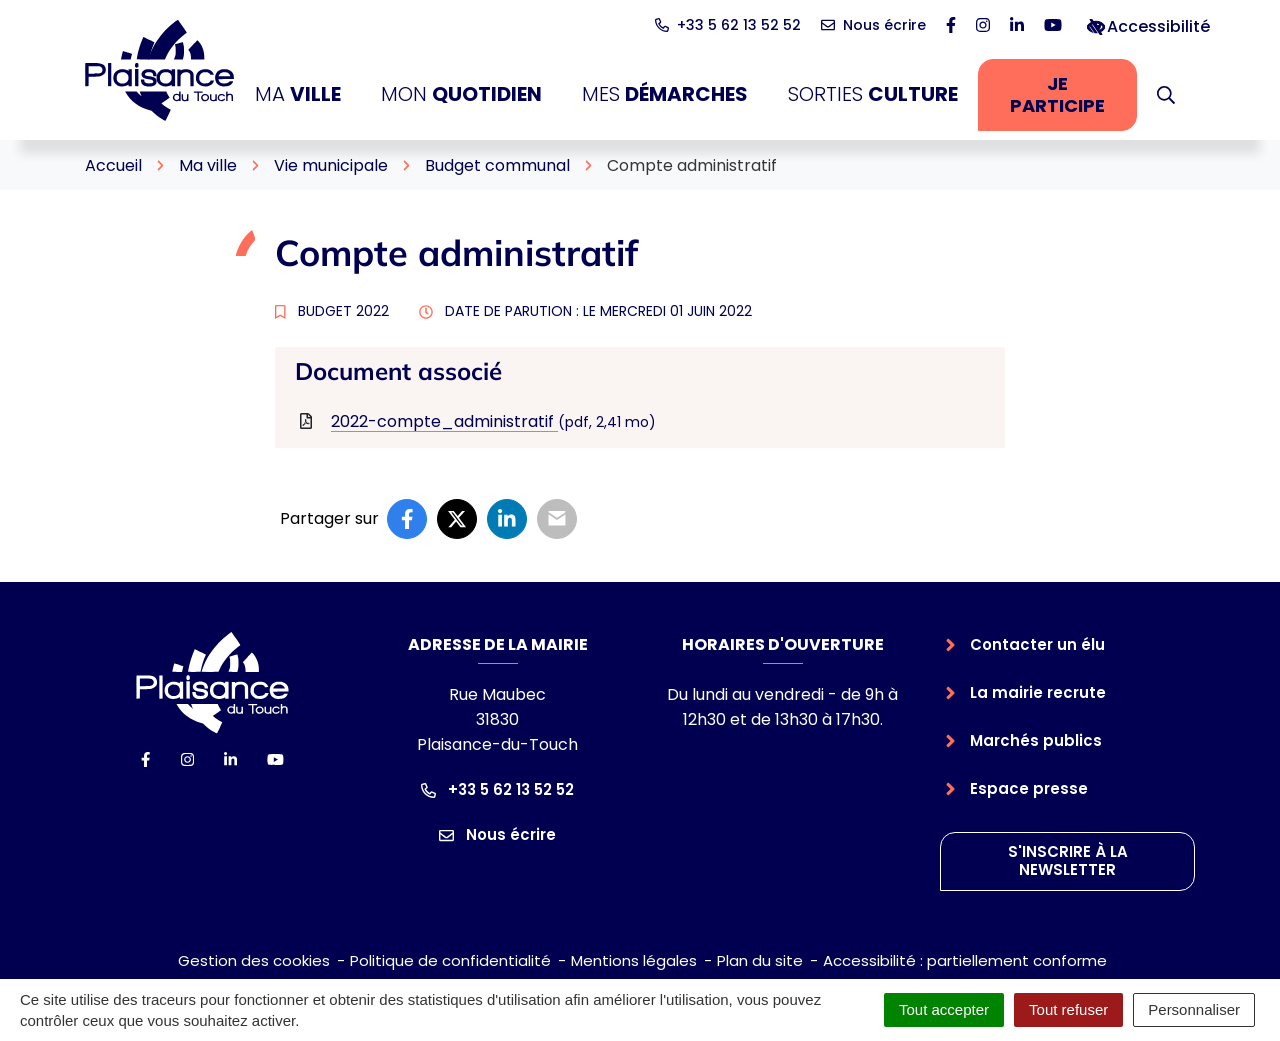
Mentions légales (634, 960)
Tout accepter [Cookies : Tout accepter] (944, 1009)
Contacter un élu (1037, 644)
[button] (1166, 95)
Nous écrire (497, 834)
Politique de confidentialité (450, 960)
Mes (665, 94)
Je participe (1073, 94)
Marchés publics (1036, 740)
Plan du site (760, 960)
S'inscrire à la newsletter (1068, 861)
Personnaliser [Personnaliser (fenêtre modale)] (1194, 1009)
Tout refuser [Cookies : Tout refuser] (1068, 1009)
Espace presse (1029, 788)
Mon (461, 94)
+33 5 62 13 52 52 (497, 789)
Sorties (873, 94)
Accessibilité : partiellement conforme (965, 960)
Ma (298, 94)
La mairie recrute (1038, 692)
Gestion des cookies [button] (254, 960)
